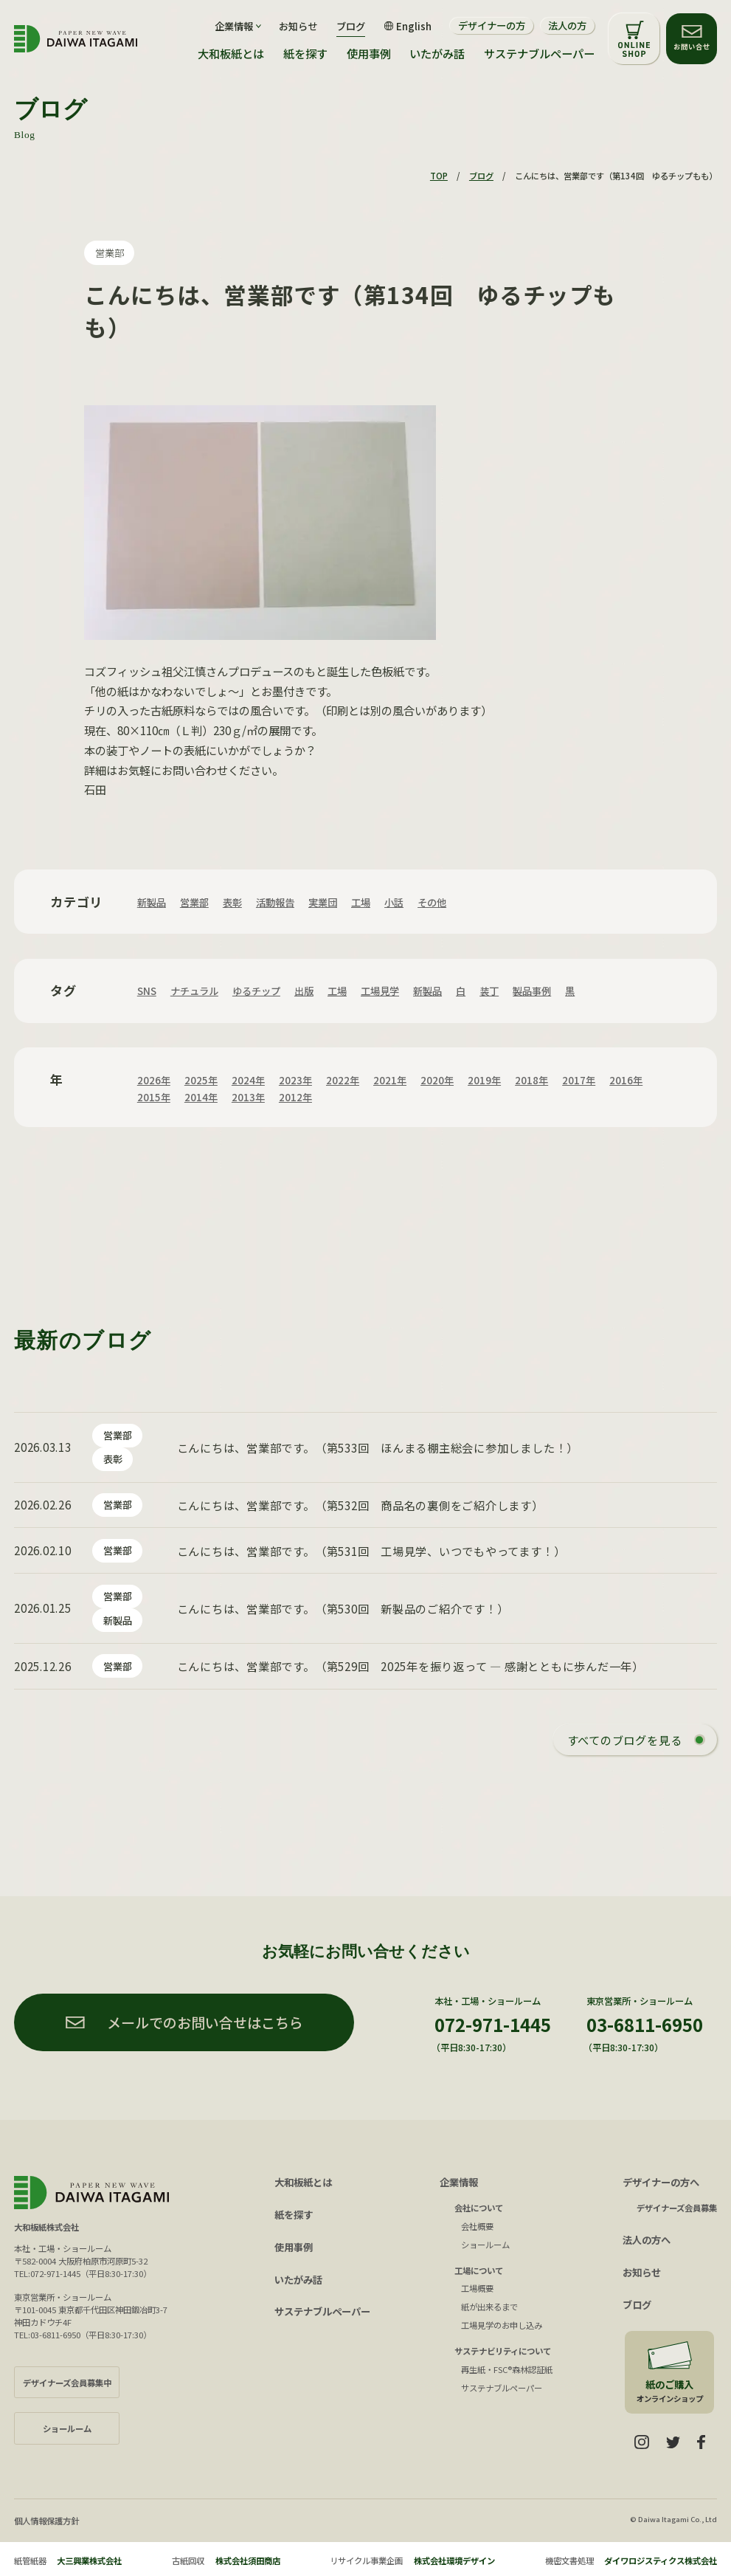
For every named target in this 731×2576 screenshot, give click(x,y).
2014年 (201, 1097)
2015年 (153, 1097)
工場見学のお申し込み (501, 2325)
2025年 (201, 1080)
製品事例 (532, 991)
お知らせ (298, 26)
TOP (439, 176)
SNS (146, 991)
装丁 (489, 991)
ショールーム (485, 2244)
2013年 (248, 1097)
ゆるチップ (256, 991)
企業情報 (459, 2182)
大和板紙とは (231, 53)
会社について (478, 2208)
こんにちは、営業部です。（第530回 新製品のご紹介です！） (343, 1608)
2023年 (295, 1080)
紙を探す (305, 53)
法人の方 (567, 25)
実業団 (322, 902)
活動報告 (275, 902)
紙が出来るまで (489, 2306)
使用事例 (369, 53)
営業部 (109, 253)
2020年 (437, 1080)
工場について (478, 2270)
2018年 (531, 1080)
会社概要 (477, 2226)
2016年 (625, 1080)
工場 (360, 902)
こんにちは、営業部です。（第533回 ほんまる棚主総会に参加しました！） (377, 1447)
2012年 (295, 1097)
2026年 (153, 1080)
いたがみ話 (437, 53)
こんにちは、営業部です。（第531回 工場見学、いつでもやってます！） (371, 1551)
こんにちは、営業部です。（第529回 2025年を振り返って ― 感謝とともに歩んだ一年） (410, 1666)
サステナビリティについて (502, 2351)
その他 (432, 902)
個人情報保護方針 (46, 2521)
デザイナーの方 (491, 25)
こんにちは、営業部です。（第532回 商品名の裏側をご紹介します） (360, 1505)
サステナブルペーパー (539, 53)
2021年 (389, 1080)
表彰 (232, 902)
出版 (303, 991)
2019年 (484, 1080)
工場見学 (380, 991)
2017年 (578, 1080)
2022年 (342, 1080)
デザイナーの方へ (661, 2182)
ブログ (350, 26)
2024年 (248, 1080)
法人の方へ (647, 2240)
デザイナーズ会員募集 (677, 2208)
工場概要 (477, 2288)
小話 (393, 902)
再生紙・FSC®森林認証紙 (506, 2369)
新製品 (151, 902)
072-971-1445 (492, 2024)
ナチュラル (194, 991)
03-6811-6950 (644, 2024)
